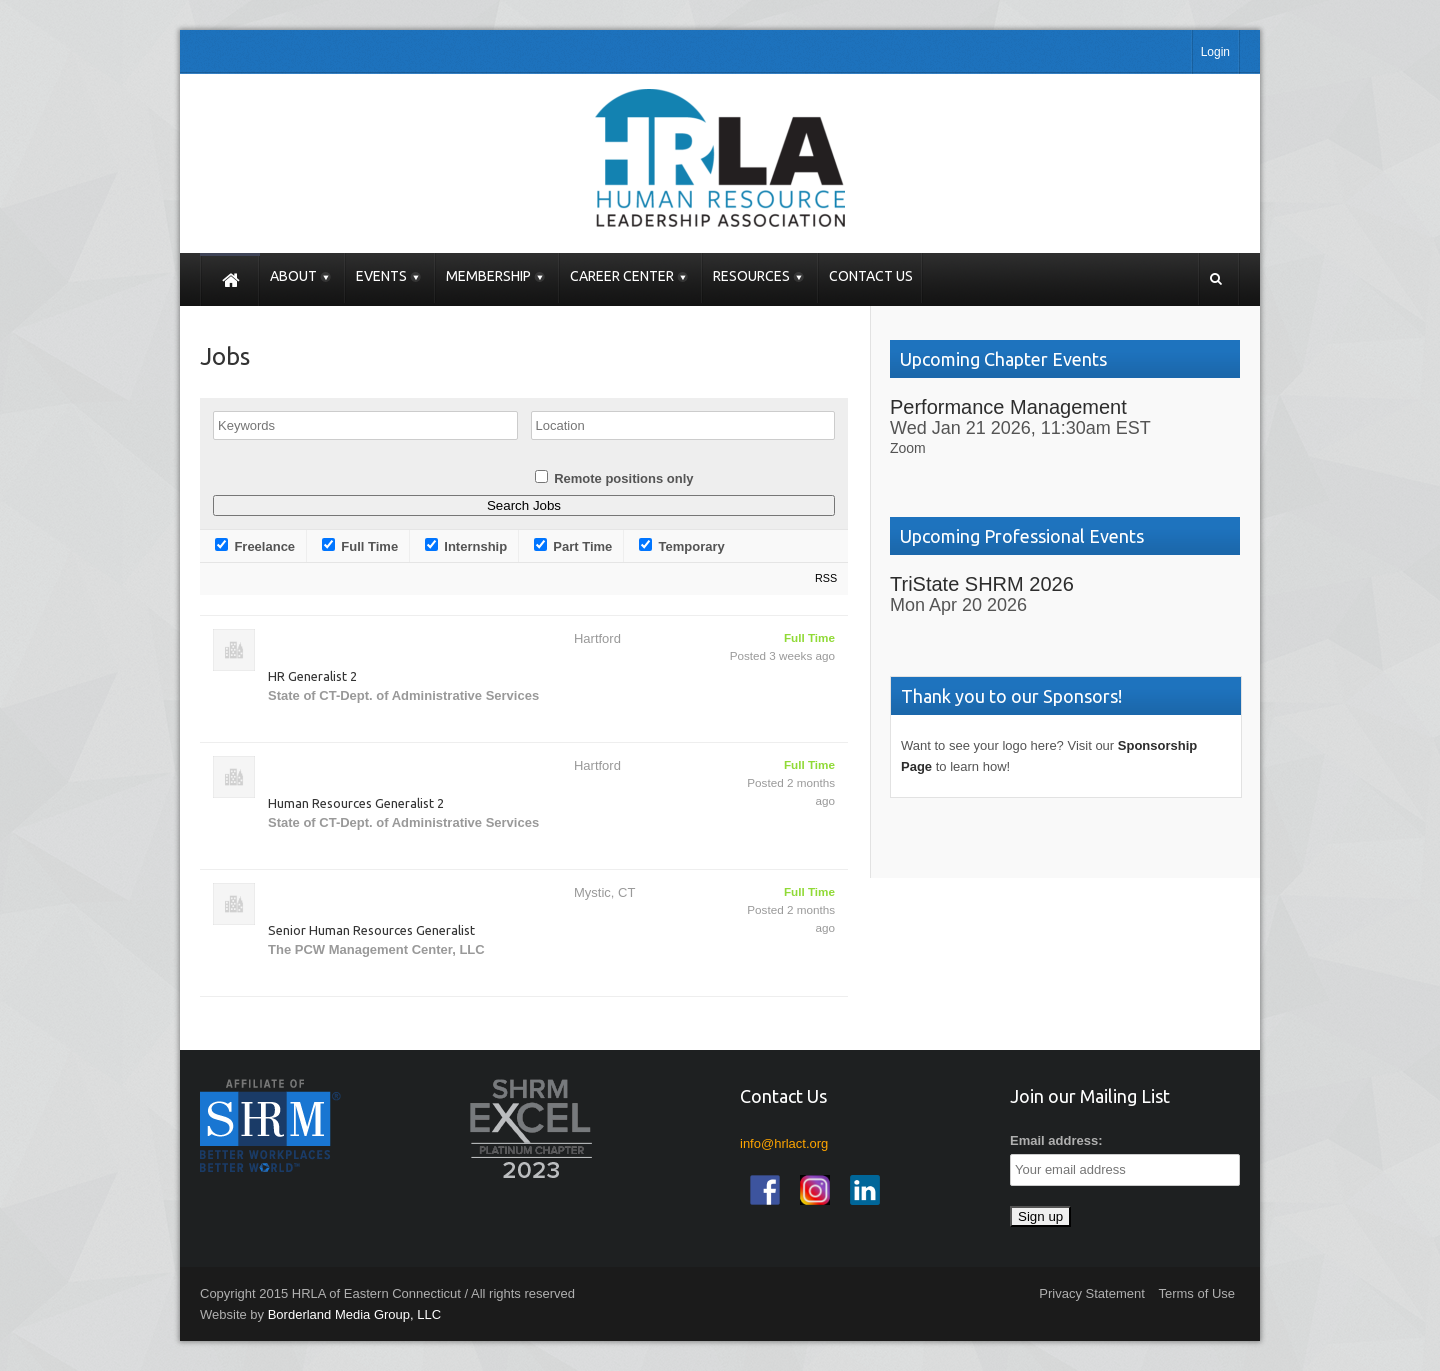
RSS (826, 578)
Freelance (255, 546)
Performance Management (1008, 407)
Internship (466, 546)
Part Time (573, 546)
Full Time (360, 546)
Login (1215, 52)
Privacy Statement (1092, 1293)
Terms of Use (1196, 1293)
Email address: (1056, 1140)
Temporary (682, 546)
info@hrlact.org (784, 1143)
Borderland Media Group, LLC (354, 1314)
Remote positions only (623, 478)
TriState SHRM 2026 (982, 584)
